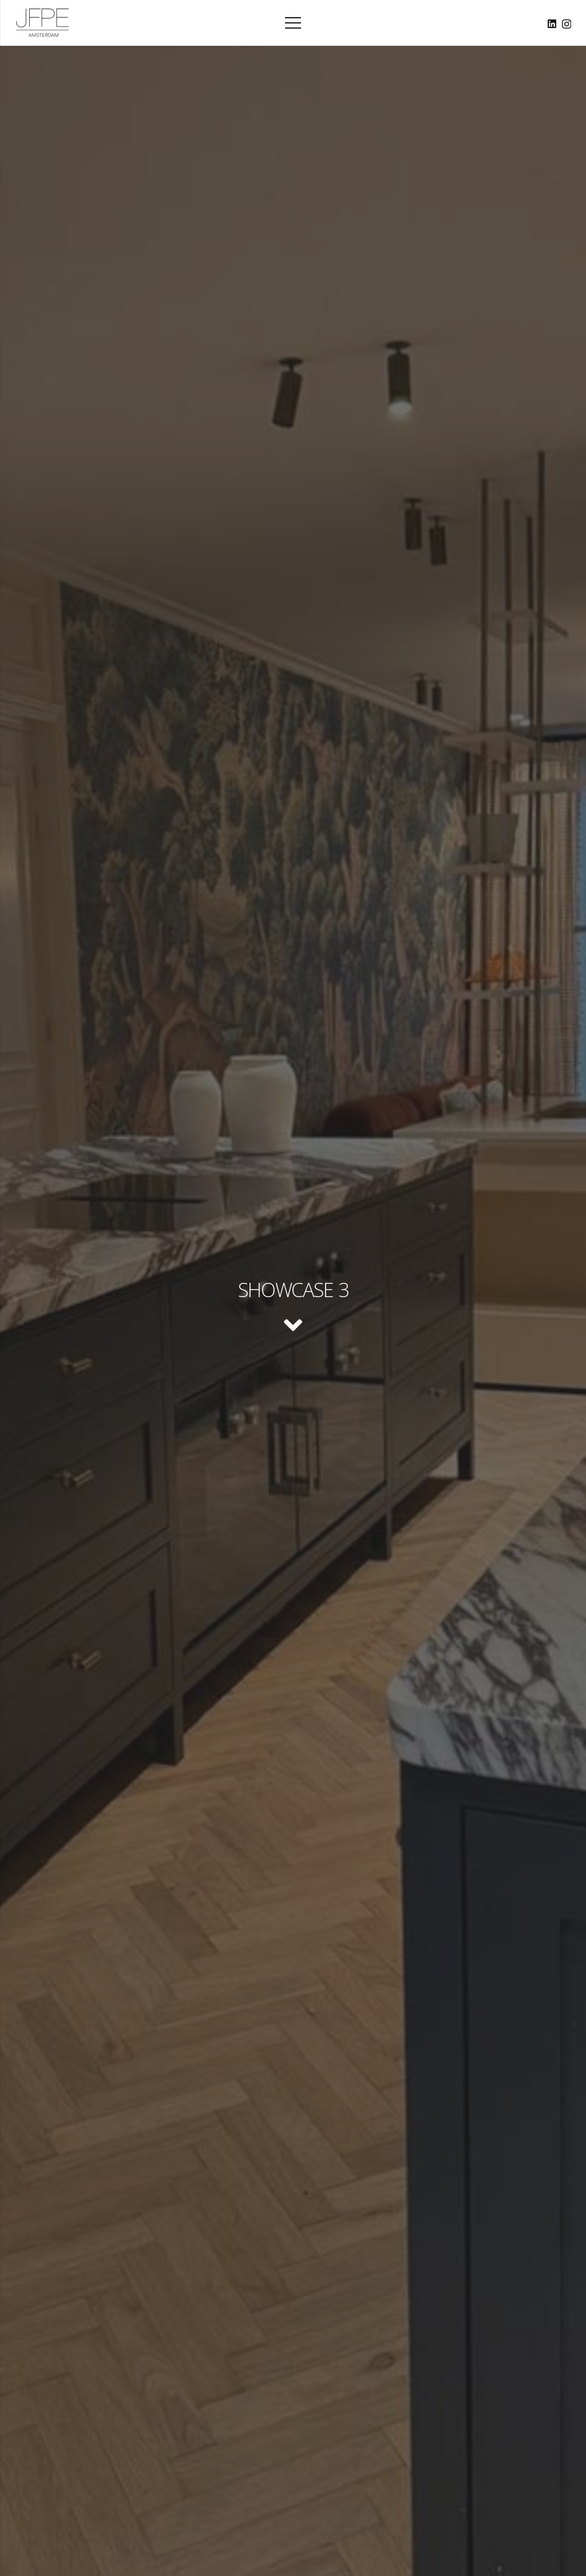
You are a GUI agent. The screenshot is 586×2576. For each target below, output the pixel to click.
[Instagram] (566, 24)
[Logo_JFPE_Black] (42, 23)
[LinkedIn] (552, 24)
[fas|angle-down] (293, 1326)
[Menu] (292, 23)
